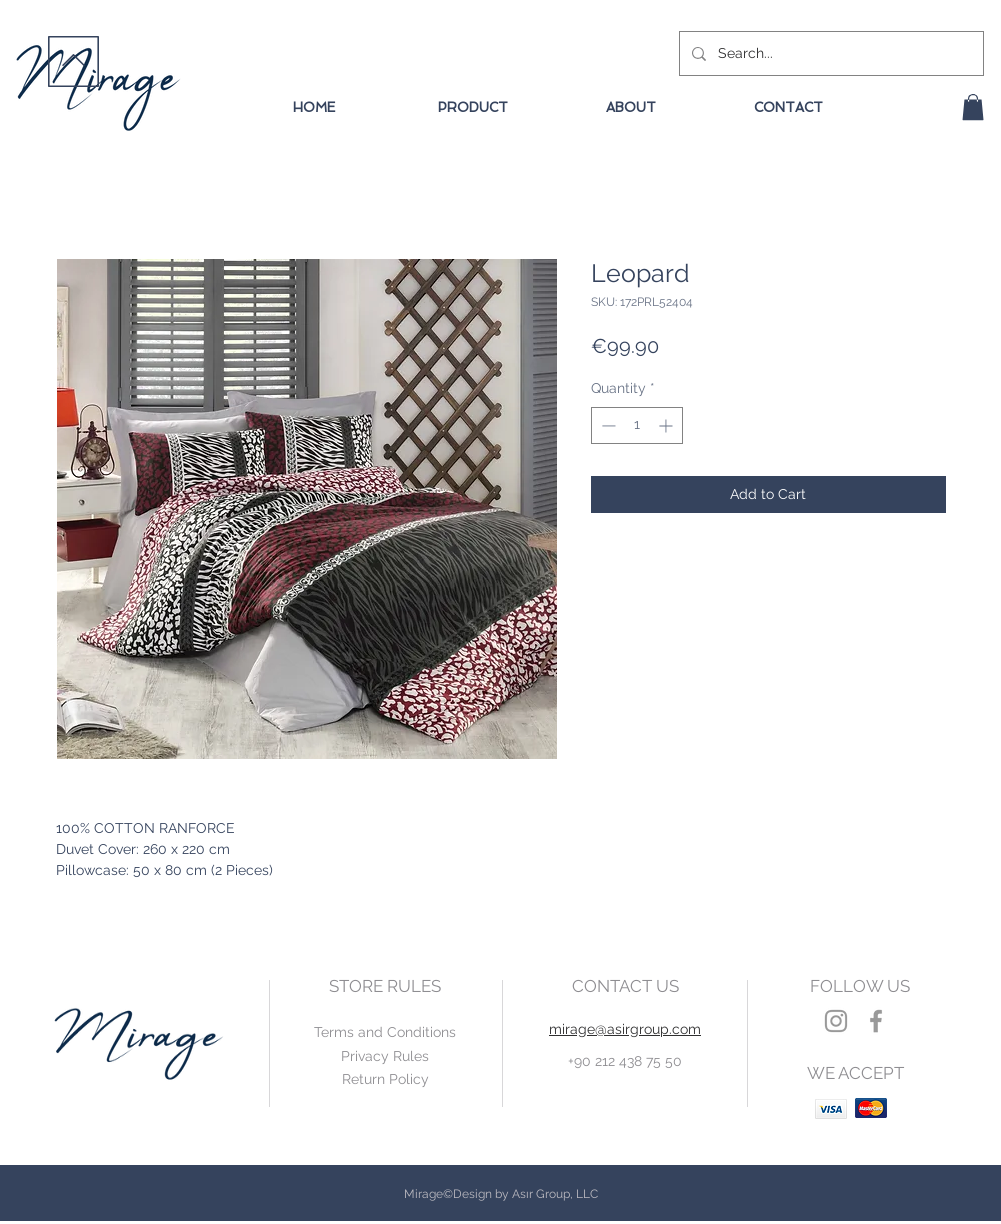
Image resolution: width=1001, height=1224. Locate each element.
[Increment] (667, 425)
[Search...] (829, 53)
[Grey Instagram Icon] (836, 1021)
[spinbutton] (637, 425)
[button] (973, 107)
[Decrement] (606, 425)
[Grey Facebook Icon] (876, 1021)
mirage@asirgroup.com (625, 1029)
